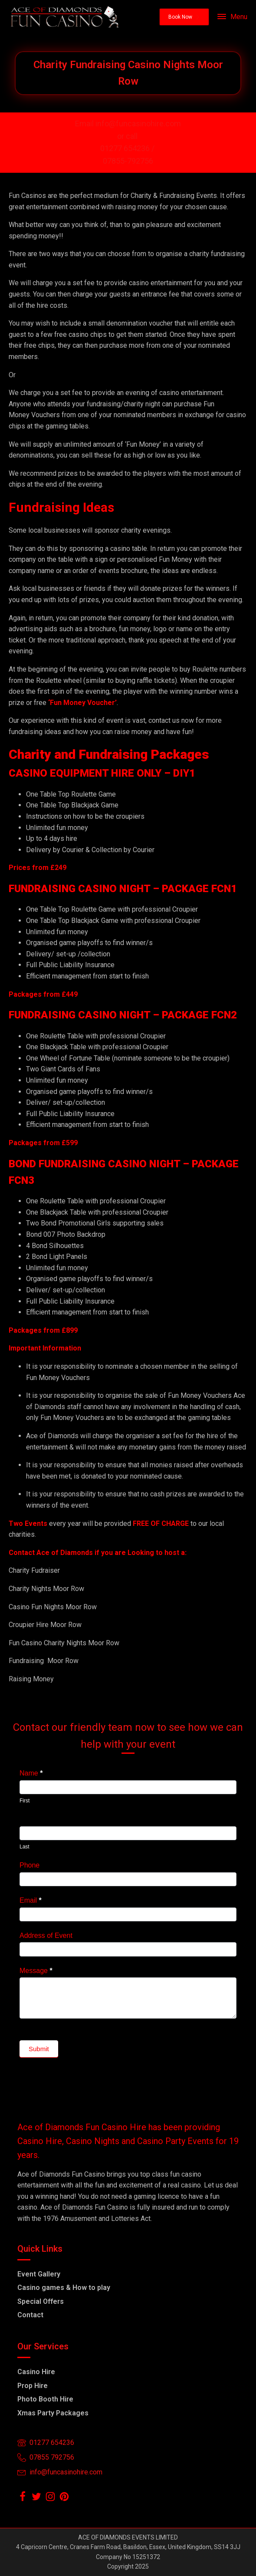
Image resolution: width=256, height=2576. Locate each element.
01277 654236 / (128, 148)
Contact (30, 2315)
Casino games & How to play (63, 2287)
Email (31, 1900)
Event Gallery (38, 2274)
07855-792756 (128, 160)
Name (31, 1773)
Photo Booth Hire (45, 2399)
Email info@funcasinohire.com (128, 123)
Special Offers (40, 2301)
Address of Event (46, 1935)
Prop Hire (32, 2386)
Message (36, 1970)
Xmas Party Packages (53, 2413)
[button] (184, 17)
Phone (29, 1865)
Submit (39, 2048)
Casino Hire (36, 2372)
